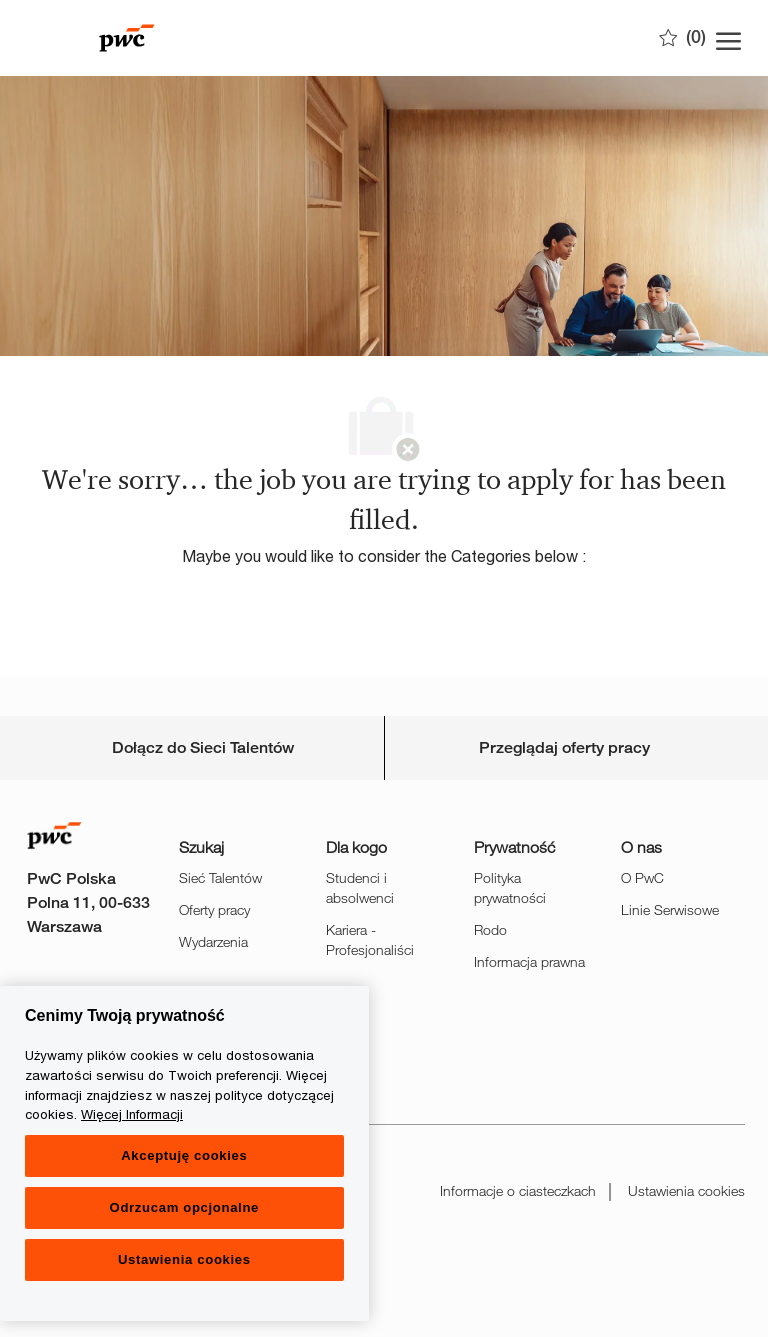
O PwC (642, 877)
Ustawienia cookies (686, 1190)
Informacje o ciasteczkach (518, 1190)
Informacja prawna (529, 961)
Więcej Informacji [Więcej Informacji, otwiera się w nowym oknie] (132, 1114)
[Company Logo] (127, 38)
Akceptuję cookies (184, 1155)
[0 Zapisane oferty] (682, 37)
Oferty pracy (214, 909)
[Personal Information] (564, 748)
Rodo (490, 929)
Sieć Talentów (220, 877)
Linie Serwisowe (670, 909)
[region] (184, 1153)
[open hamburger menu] (728, 38)
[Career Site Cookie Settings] (203, 748)
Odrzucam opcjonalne (184, 1207)
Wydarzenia (213, 941)
